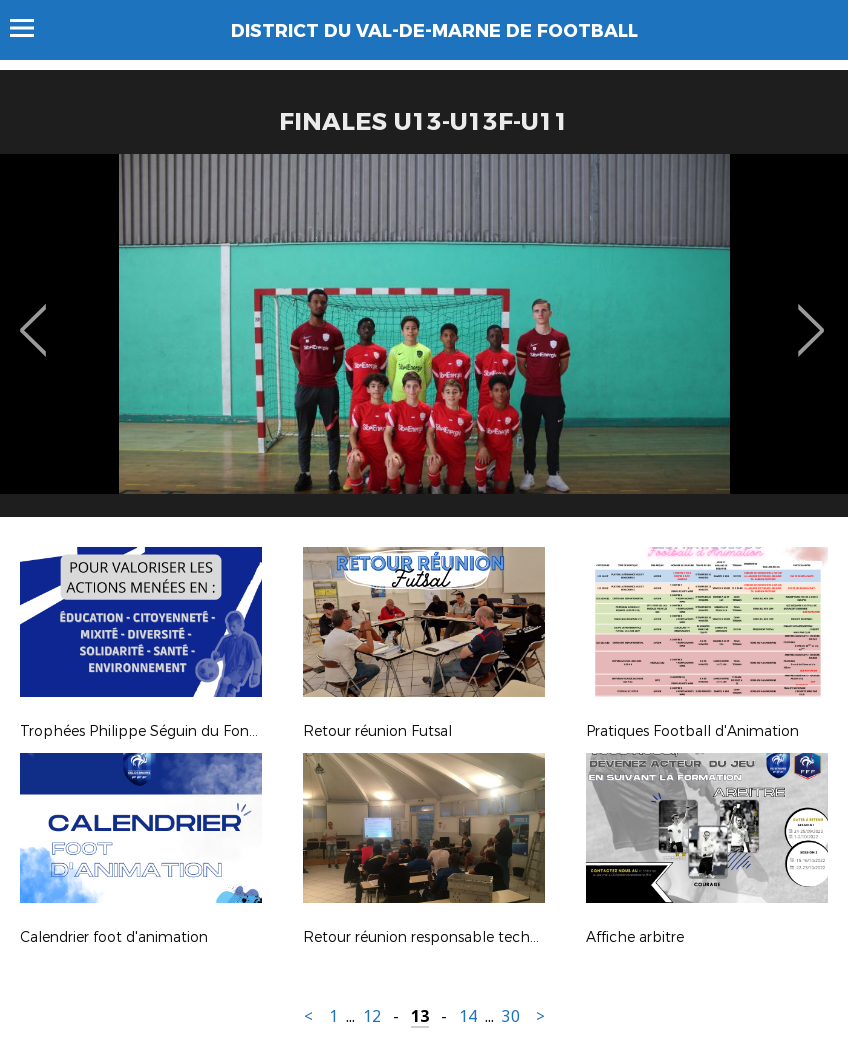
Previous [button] (33, 316)
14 (468, 1016)
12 (372, 1016)
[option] (424, 343)
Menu (31, 28)
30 (511, 1016)
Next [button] (811, 316)
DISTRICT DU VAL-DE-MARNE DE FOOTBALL (434, 31)
